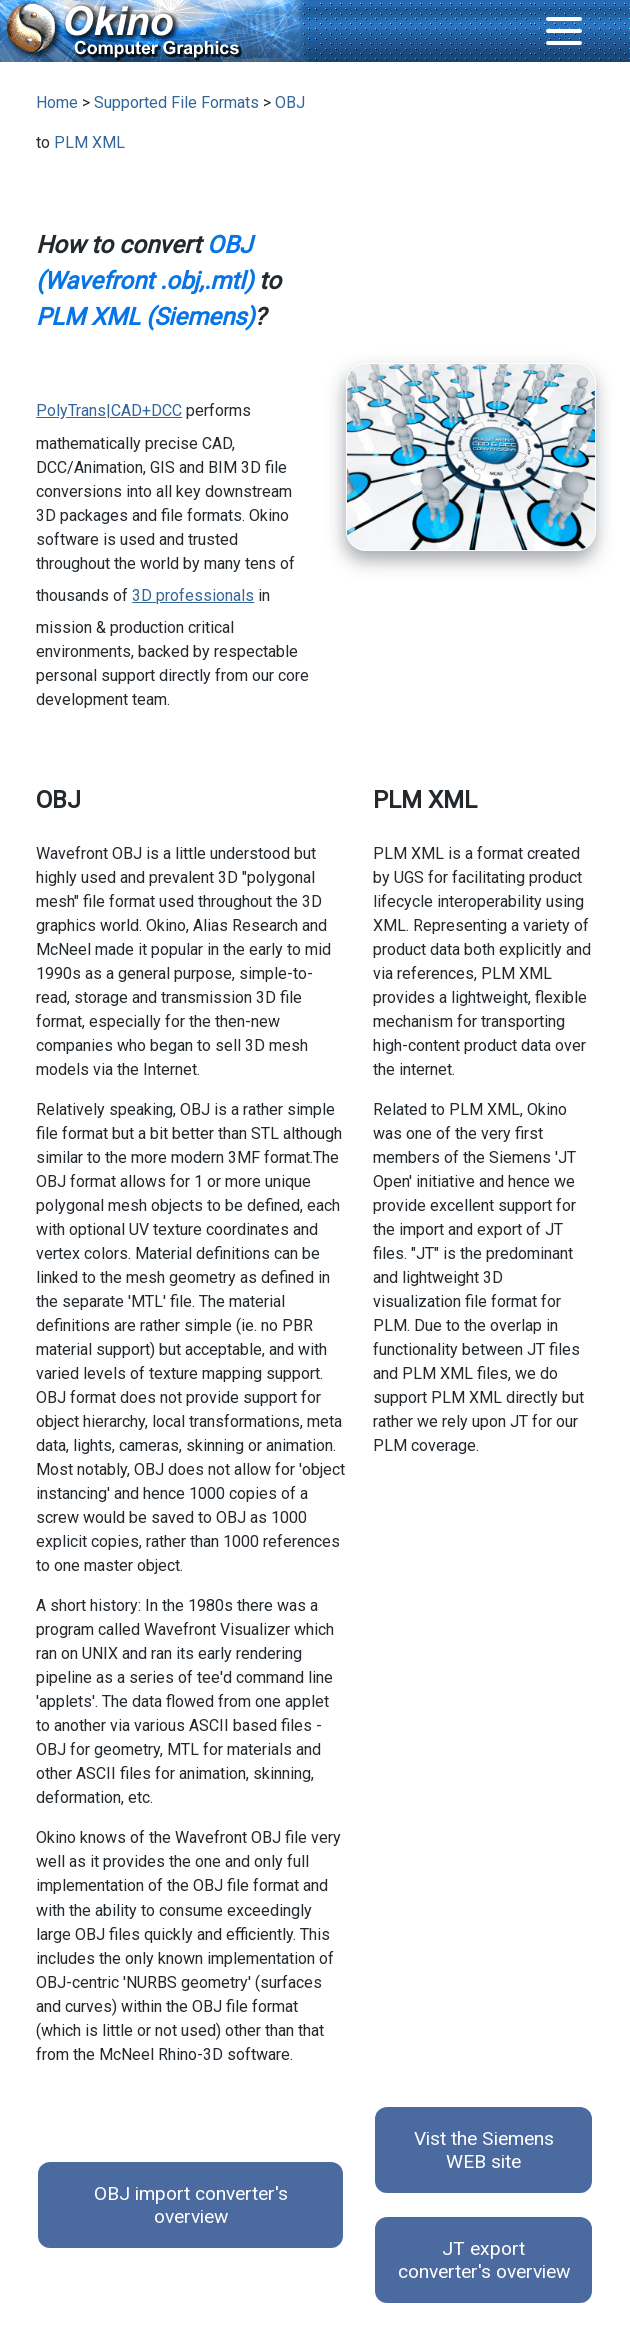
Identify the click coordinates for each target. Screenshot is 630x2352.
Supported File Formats (176, 102)
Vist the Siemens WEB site (484, 2150)
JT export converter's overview (484, 2260)
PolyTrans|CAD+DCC (109, 410)
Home (57, 102)
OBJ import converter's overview (191, 2205)
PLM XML (89, 142)
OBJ (290, 102)
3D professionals (193, 595)
